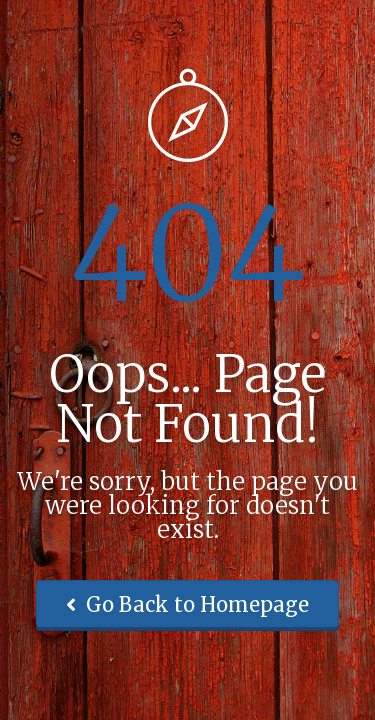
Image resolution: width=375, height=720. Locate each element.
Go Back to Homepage (187, 604)
